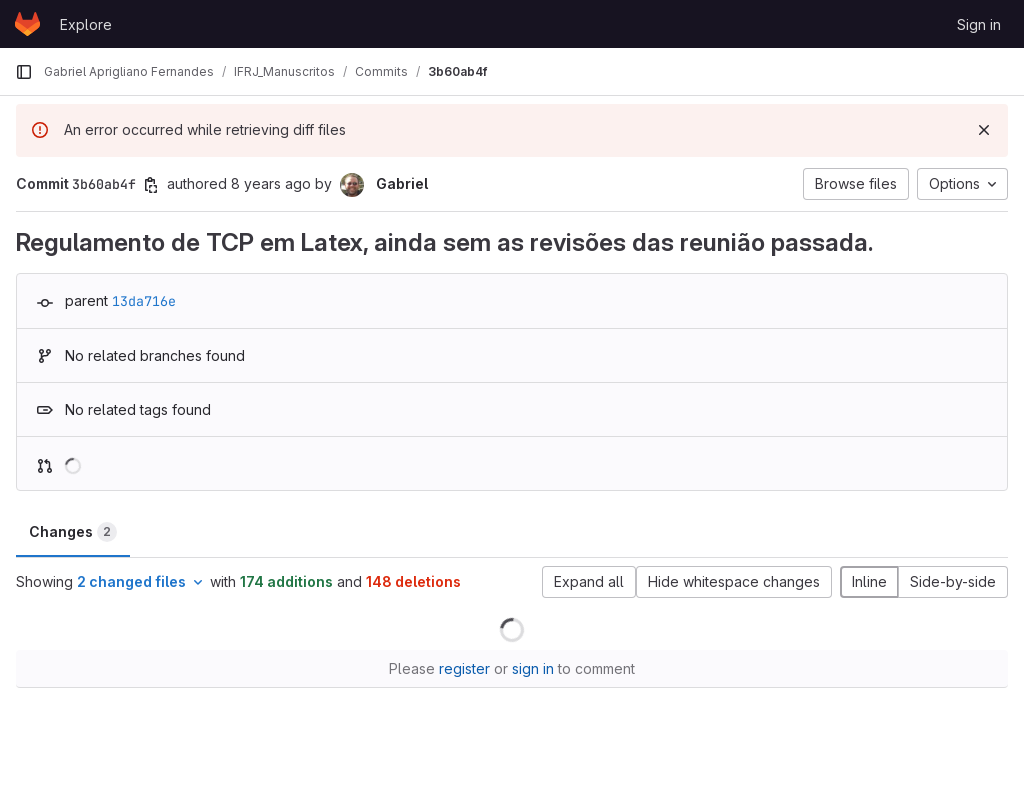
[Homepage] (27, 24)
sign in (533, 668)
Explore (86, 24)
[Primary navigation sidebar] (24, 72)
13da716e (144, 301)
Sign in (979, 24)
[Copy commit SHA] (151, 185)
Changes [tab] (73, 532)
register (464, 668)
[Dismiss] (984, 130)
